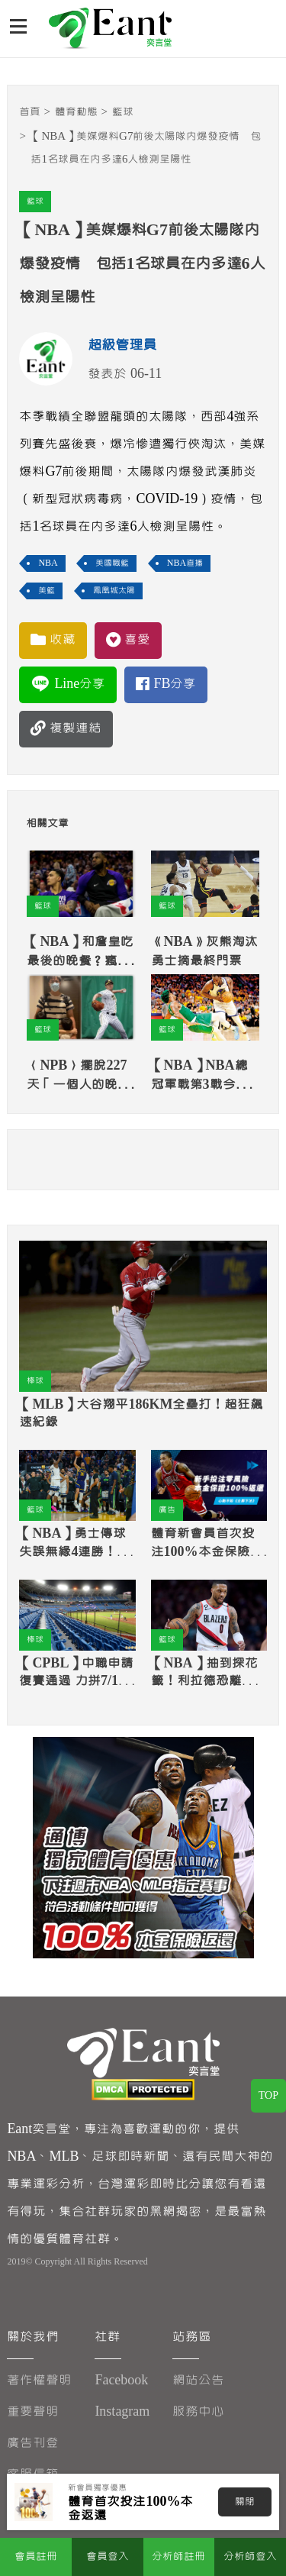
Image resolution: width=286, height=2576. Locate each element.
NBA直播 (185, 563)
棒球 (35, 1381)
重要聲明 (33, 2411)
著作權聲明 (39, 2380)
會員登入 (107, 2556)
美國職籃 (112, 563)
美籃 (46, 590)
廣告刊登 (33, 2442)
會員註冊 (35, 2556)
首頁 (29, 112)
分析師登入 (250, 2556)
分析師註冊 (178, 2556)
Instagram (122, 2411)
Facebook (121, 2380)
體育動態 (76, 112)
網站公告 (198, 2380)
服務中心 (198, 2411)
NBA (47, 563)
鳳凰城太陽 (114, 590)
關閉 (245, 2502)
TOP (268, 2095)
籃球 (122, 112)
